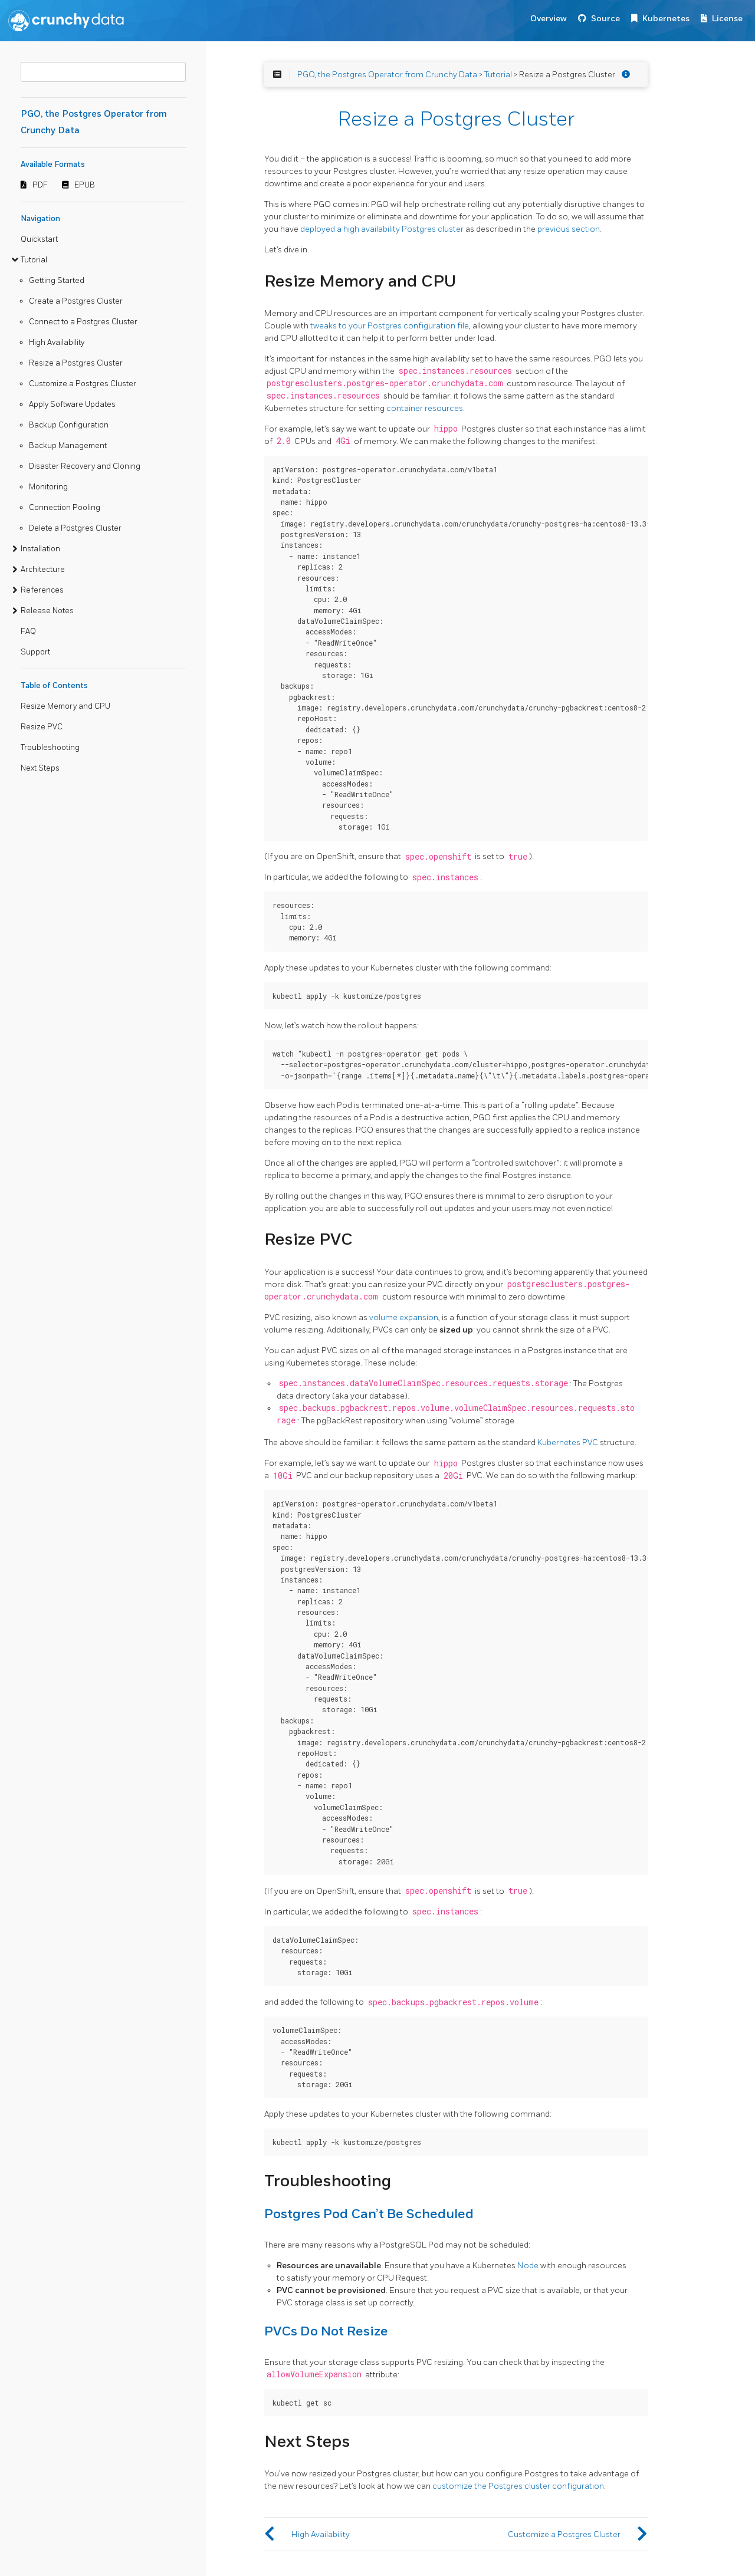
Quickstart (39, 239)
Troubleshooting (50, 747)
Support (35, 652)
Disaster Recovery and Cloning (84, 466)
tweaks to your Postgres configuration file (389, 326)
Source (605, 19)
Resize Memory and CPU (65, 706)
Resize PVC (42, 727)
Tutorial (34, 260)
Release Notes (47, 611)
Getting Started (56, 280)
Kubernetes (666, 19)
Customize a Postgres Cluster (82, 384)
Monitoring (48, 487)
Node (528, 2266)
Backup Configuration (69, 425)
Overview (548, 19)
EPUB (84, 185)
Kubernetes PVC (567, 1442)
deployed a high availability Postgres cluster (382, 229)
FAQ (28, 631)
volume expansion (403, 1317)
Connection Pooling (64, 507)
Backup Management (68, 445)
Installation (40, 549)
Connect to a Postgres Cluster (83, 322)
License (727, 19)
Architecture (43, 569)
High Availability (56, 342)
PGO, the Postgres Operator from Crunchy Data (387, 75)
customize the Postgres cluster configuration (518, 2486)
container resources (424, 408)
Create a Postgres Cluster (76, 301)
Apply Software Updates (72, 404)
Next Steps (40, 768)
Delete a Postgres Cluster (75, 528)
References (42, 590)
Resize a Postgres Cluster (76, 363)
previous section (568, 229)
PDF (40, 185)
